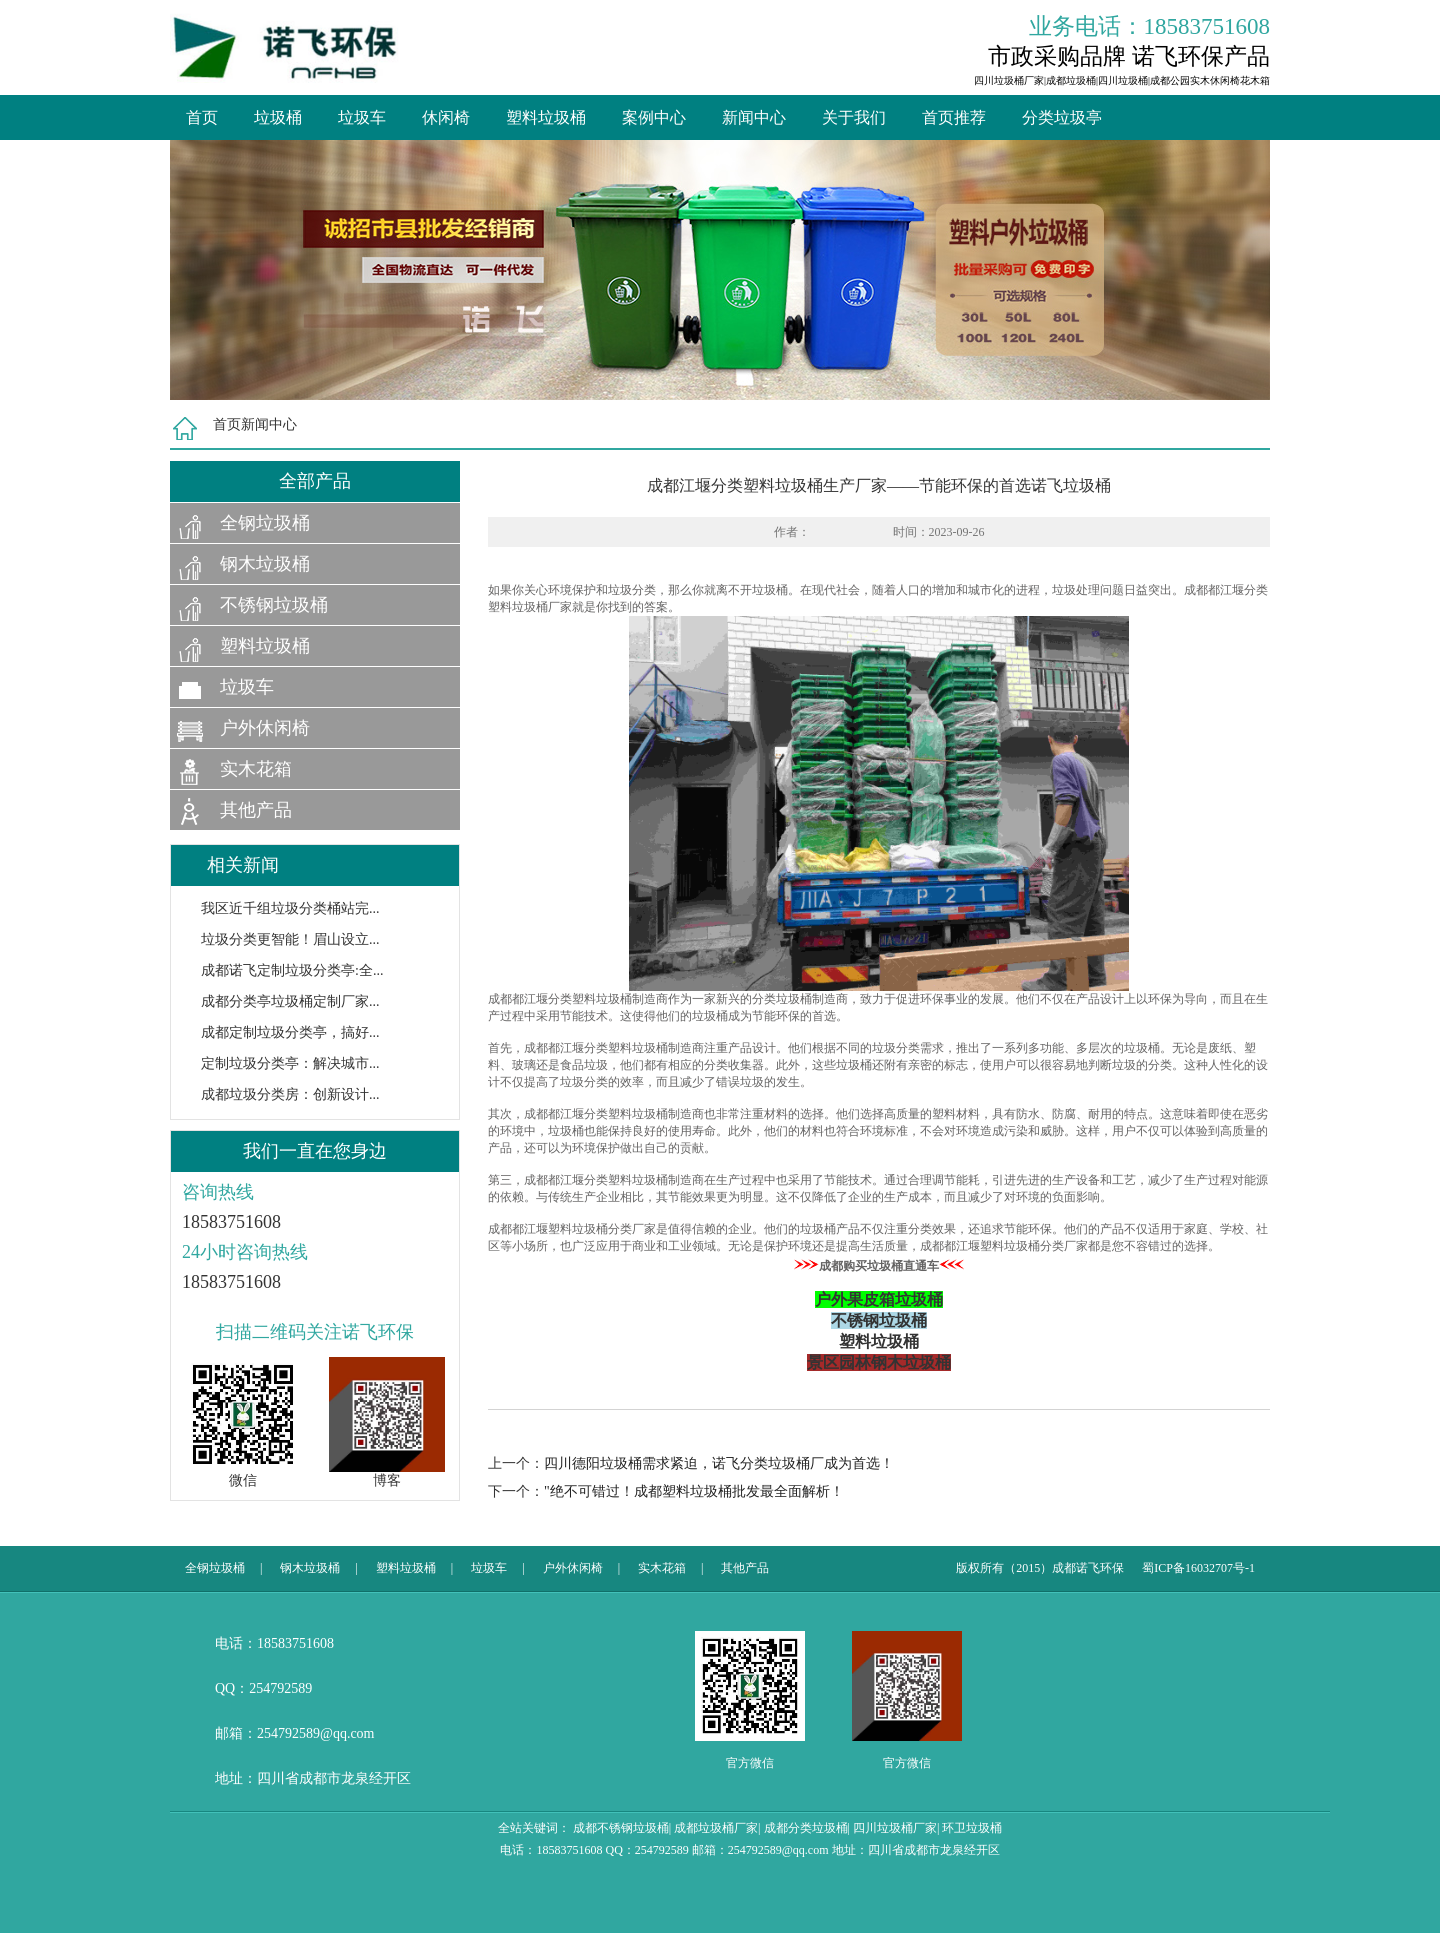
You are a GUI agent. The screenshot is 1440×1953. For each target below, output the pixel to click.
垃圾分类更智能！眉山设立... (290, 939)
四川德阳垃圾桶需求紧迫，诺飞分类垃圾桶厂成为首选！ (719, 1463)
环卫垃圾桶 (972, 1828)
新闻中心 (754, 117)
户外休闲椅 (265, 728)
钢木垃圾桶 (265, 564)
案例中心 (654, 117)
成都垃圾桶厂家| (717, 1828)
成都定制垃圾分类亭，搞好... (290, 1032)
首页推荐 (954, 117)
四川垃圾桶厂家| (896, 1828)
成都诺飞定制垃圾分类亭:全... (292, 970)
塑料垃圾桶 (546, 117)
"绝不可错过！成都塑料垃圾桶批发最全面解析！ (694, 1491)
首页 (202, 117)
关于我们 (854, 117)
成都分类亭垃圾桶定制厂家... (290, 1001)
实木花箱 (256, 769)
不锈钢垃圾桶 (274, 605)
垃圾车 (362, 117)
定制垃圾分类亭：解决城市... (290, 1063)
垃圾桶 (278, 117)
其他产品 (256, 810)
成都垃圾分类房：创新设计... (290, 1094)
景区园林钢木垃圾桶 (879, 1362)
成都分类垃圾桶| (807, 1828)
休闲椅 (446, 117)
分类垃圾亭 (1062, 117)
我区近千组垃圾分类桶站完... (290, 908)
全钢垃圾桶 (265, 523)
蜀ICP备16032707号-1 (1198, 1568)
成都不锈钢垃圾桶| (622, 1828)
